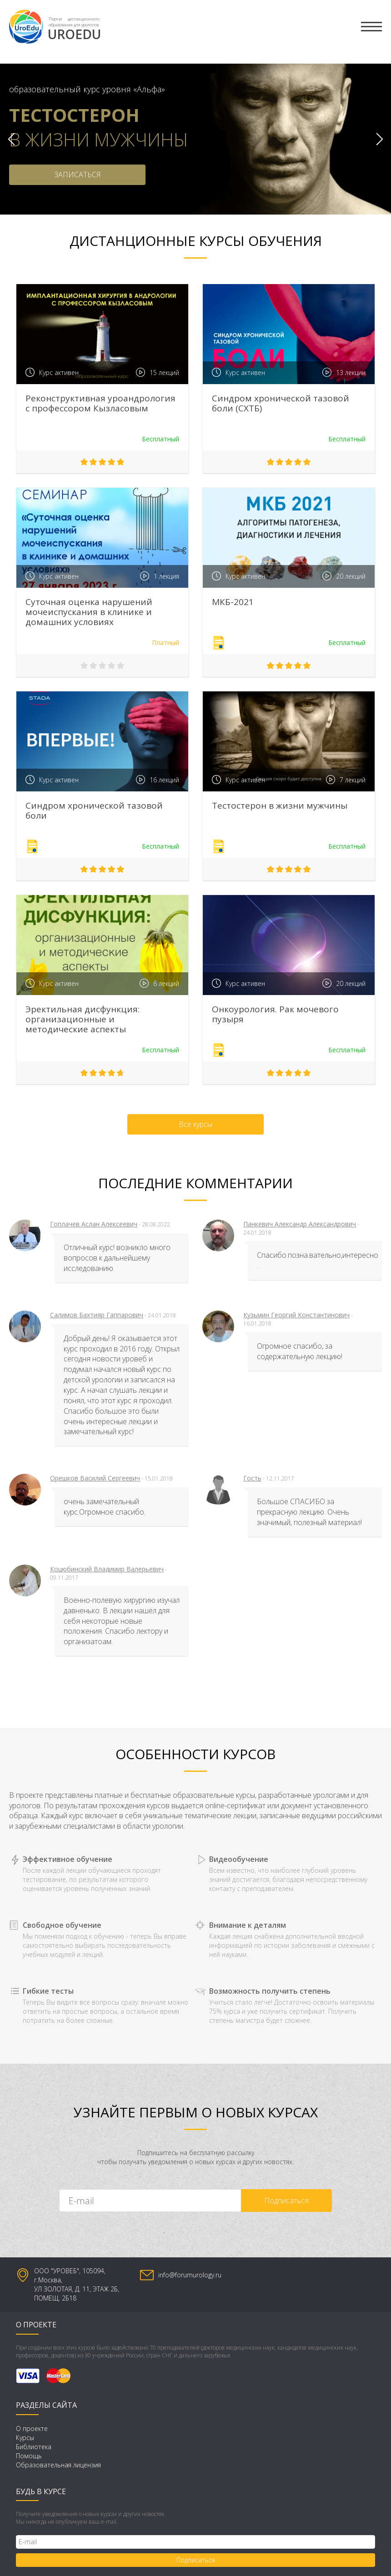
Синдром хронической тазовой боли (94, 810)
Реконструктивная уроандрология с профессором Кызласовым (100, 403)
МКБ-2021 (233, 602)
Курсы (25, 2437)
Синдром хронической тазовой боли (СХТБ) (280, 403)
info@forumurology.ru (189, 2275)
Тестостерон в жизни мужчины (279, 805)
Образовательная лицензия (58, 2465)
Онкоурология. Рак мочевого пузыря (275, 1014)
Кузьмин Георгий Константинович (296, 1315)
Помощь (29, 2455)
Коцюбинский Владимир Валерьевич (107, 1569)
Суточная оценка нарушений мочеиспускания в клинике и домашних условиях (88, 612)
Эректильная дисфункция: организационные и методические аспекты (82, 1019)
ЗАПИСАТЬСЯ (77, 175)
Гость (252, 1478)
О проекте (32, 2428)
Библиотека (33, 2446)
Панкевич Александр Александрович (299, 1224)
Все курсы (195, 1124)
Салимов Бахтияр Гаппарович (96, 1315)
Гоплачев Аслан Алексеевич (93, 1224)
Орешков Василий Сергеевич (95, 1478)
